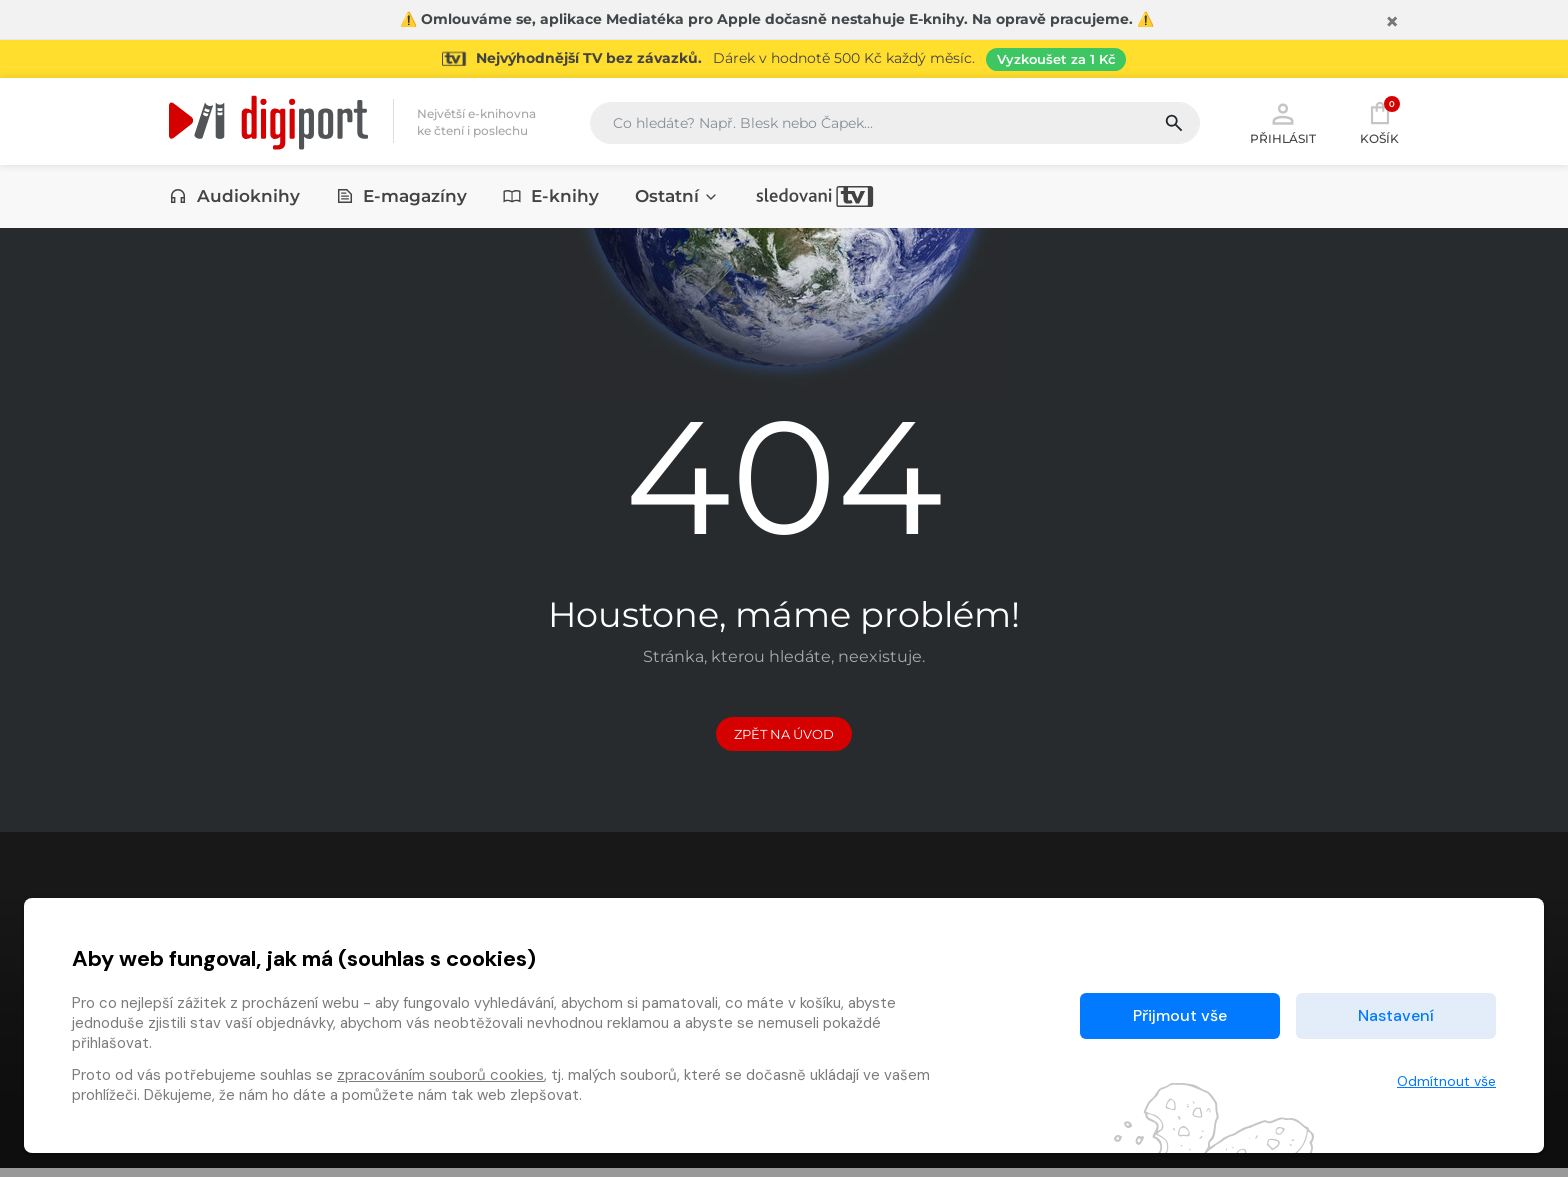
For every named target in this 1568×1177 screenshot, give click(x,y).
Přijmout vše (1180, 1015)
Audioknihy (234, 197)
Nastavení (1396, 1015)
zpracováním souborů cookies (440, 1075)
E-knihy (551, 197)
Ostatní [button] (677, 197)
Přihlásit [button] (1283, 122)
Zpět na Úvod (784, 742)
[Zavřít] (1392, 22)
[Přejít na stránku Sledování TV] (784, 59)
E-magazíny (402, 197)
